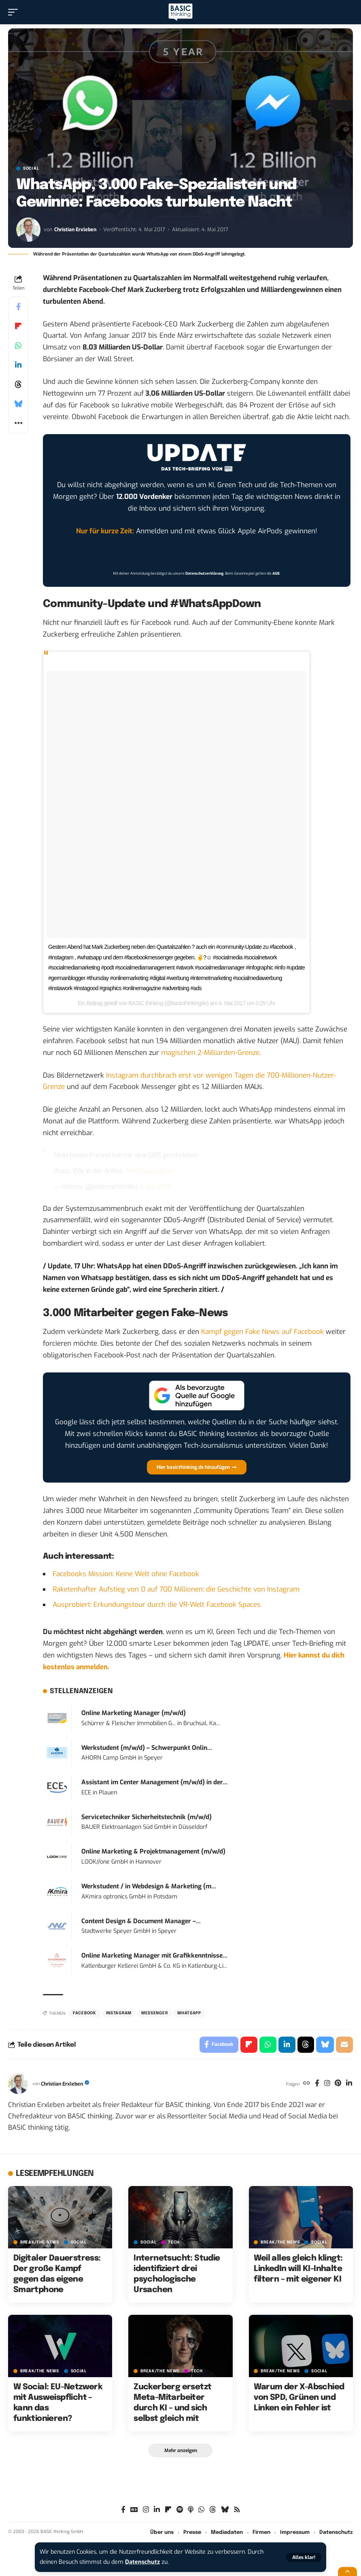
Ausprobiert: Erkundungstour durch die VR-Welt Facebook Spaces (157, 1604)
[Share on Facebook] (18, 306)
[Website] (306, 2084)
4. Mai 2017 (154, 1186)
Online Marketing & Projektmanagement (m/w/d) (153, 1851)
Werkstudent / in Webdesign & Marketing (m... (148, 1886)
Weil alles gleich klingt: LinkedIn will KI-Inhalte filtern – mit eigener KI (298, 2269)
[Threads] (212, 2510)
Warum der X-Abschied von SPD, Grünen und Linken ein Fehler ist (299, 2398)
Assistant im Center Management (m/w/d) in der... (154, 1782)
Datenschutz (142, 2562)
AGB (276, 573)
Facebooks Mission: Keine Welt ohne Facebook (126, 1574)
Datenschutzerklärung (204, 573)
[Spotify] (179, 2510)
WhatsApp (189, 2013)
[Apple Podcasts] (190, 2510)
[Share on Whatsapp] (18, 345)
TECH (174, 2242)
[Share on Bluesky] (18, 403)
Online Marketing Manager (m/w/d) (133, 1713)
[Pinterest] (338, 2084)
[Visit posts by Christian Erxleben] (28, 229)
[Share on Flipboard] (18, 326)
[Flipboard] (168, 2510)
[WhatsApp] (201, 2510)
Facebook (84, 2013)
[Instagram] (327, 2084)
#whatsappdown (149, 1171)
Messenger (154, 2013)
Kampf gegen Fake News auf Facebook (262, 1331)
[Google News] (134, 2510)
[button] (303, 2557)
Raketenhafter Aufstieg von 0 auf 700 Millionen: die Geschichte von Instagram (176, 1589)
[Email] (344, 2045)
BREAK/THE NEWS (39, 2242)
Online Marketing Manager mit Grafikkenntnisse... (154, 1956)
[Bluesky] (225, 2510)
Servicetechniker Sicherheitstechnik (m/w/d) (146, 1817)
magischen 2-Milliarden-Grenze (210, 1052)
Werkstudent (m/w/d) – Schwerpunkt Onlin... (146, 1748)
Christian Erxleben (76, 229)
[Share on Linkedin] (18, 365)
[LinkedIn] (349, 2084)
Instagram (119, 2013)
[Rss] (236, 2510)
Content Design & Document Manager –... (141, 1921)
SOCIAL (31, 168)
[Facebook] (317, 2084)
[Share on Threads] (18, 384)
